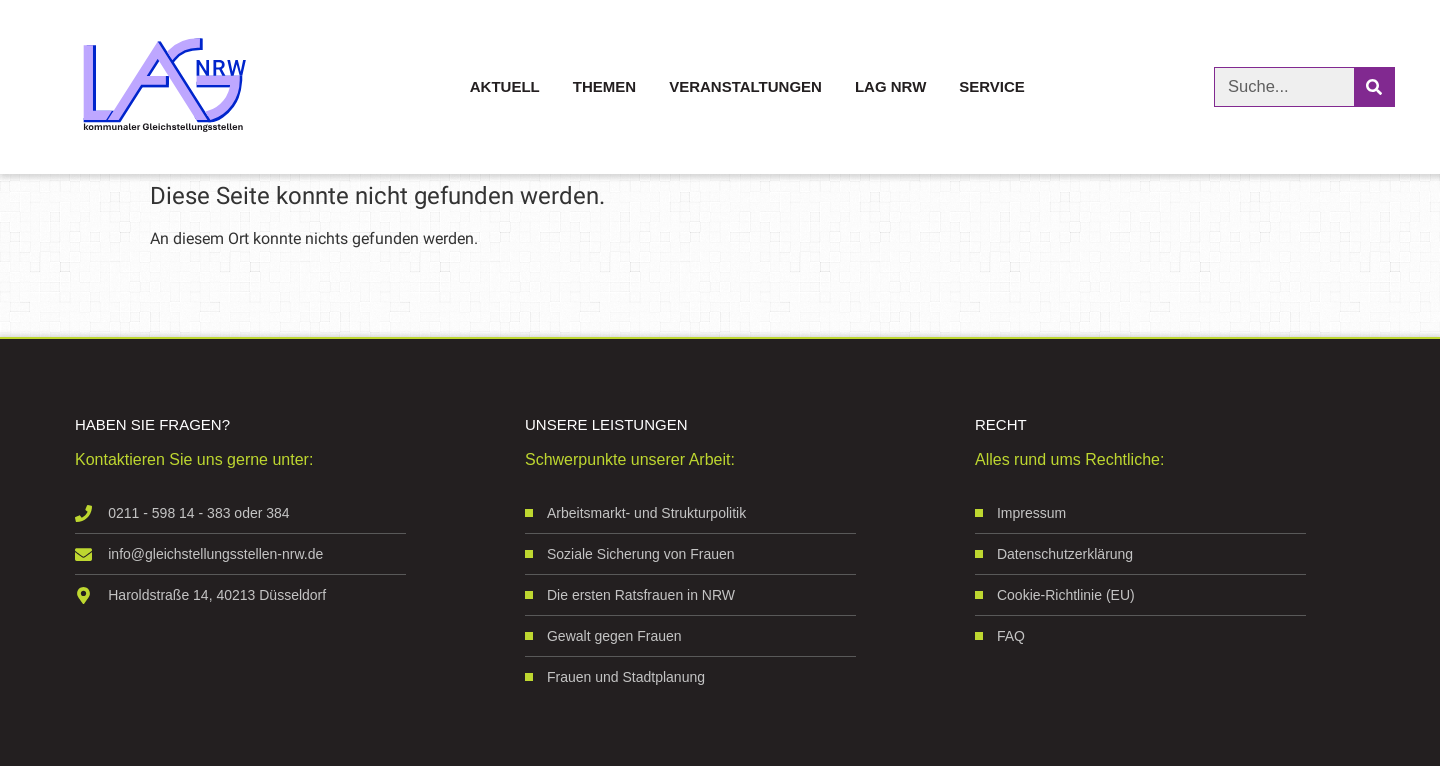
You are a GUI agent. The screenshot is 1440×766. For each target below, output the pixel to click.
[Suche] (1374, 87)
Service (992, 86)
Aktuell (505, 86)
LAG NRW (890, 86)
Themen (604, 86)
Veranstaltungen (745, 86)
